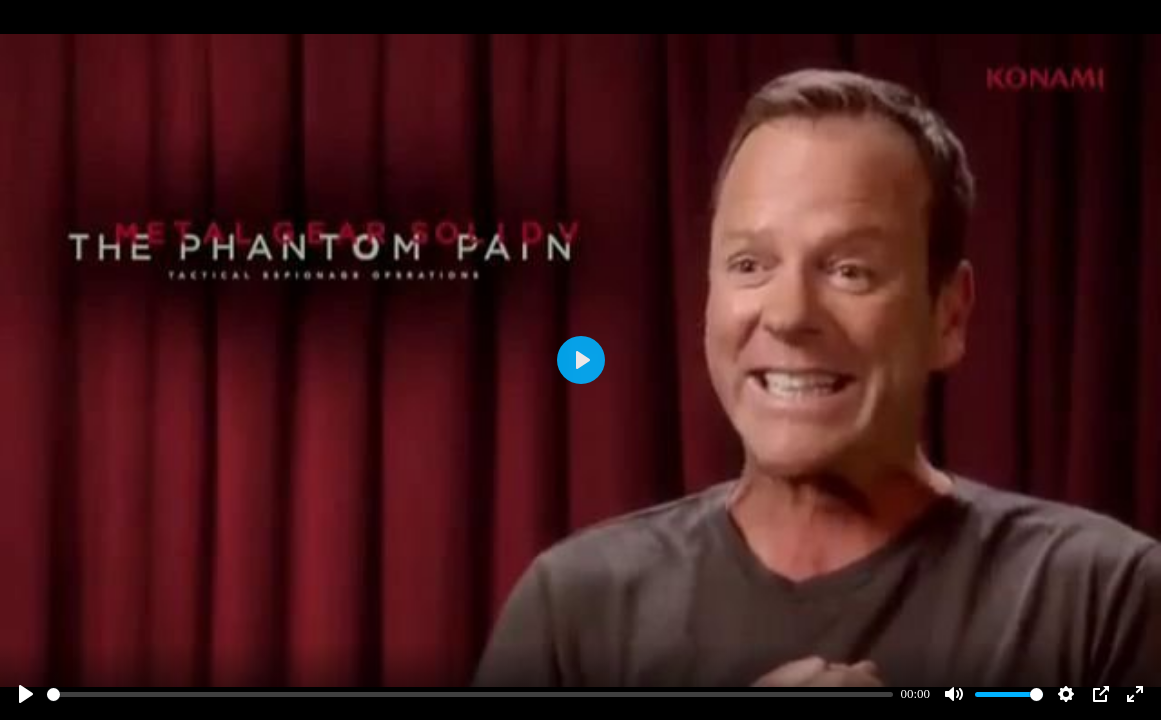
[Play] (26, 694)
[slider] (470, 694)
